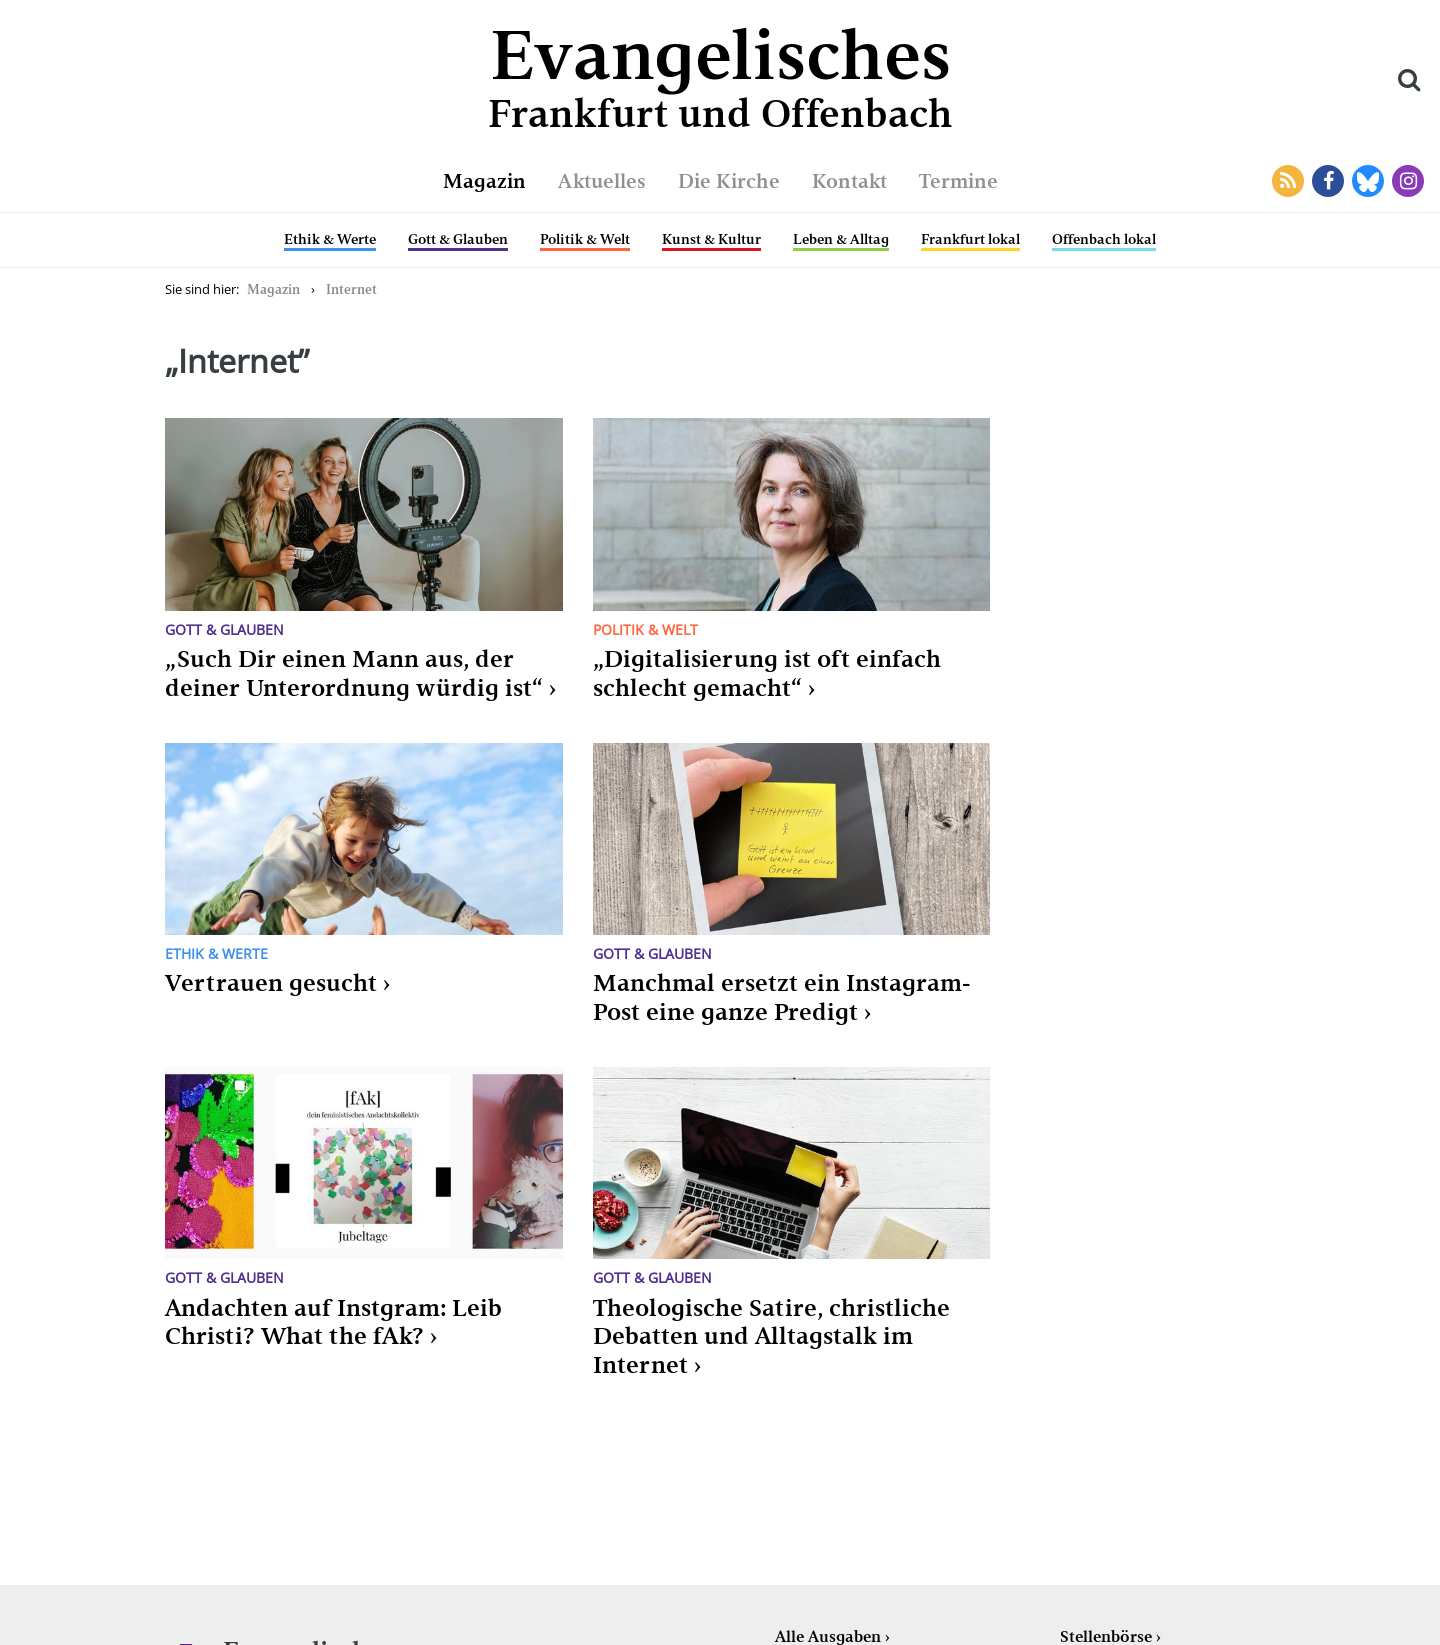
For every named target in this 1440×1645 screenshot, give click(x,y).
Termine (958, 181)
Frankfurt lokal (970, 239)
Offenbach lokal (1104, 239)
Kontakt (849, 181)
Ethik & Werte (330, 239)
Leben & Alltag (841, 239)
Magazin (484, 181)
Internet (351, 289)
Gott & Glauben (458, 239)
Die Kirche (729, 181)
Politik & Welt (585, 239)
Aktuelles (602, 181)
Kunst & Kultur (711, 239)
